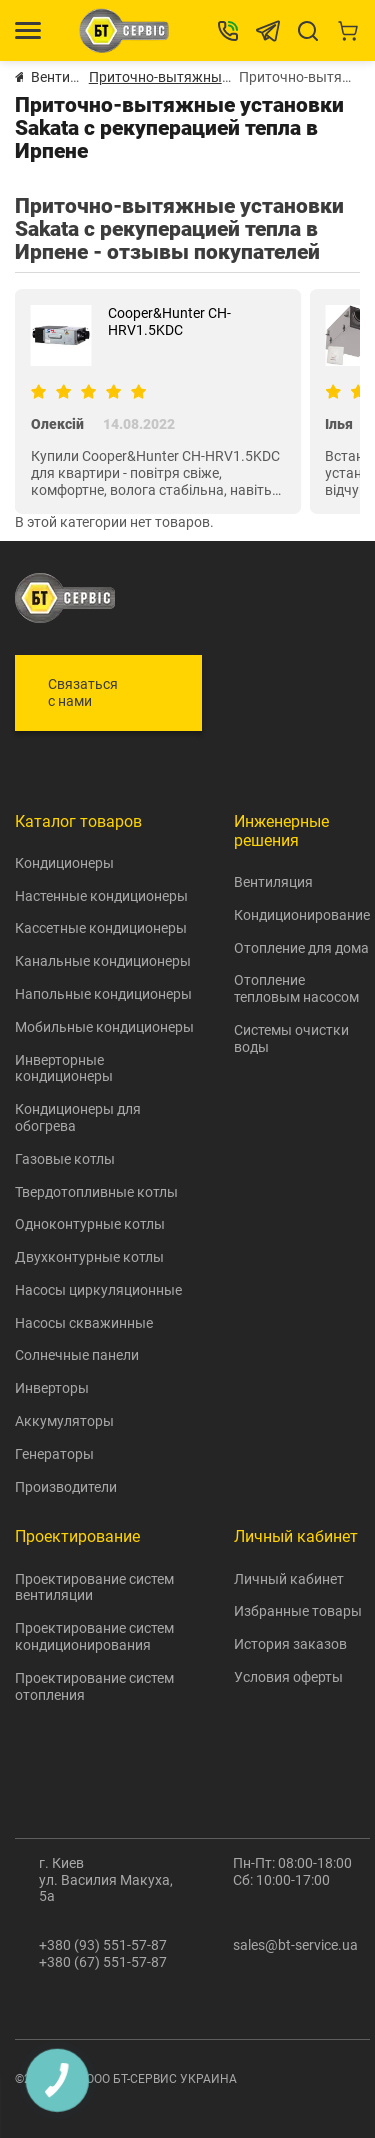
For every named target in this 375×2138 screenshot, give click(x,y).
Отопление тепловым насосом (296, 988)
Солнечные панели (77, 1355)
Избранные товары (298, 1611)
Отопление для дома (301, 948)
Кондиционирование (302, 915)
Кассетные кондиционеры (101, 928)
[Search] (308, 31)
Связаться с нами (83, 692)
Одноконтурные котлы (90, 1224)
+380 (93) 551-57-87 (103, 1945)
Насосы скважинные (84, 1323)
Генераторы (54, 1454)
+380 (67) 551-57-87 (103, 1962)
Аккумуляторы (64, 1421)
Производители (66, 1487)
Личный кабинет (289, 1579)
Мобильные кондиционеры (104, 1027)
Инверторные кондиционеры (64, 1068)
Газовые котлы (65, 1159)
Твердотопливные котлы (96, 1192)
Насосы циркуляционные (98, 1290)
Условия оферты (288, 1677)
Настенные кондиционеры (101, 896)
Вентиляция (273, 882)
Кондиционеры (64, 863)
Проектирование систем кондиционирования (94, 1636)
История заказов (290, 1644)
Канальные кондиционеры (103, 961)
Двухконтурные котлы (89, 1257)
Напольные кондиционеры (103, 994)
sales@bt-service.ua (295, 1945)
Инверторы (52, 1388)
